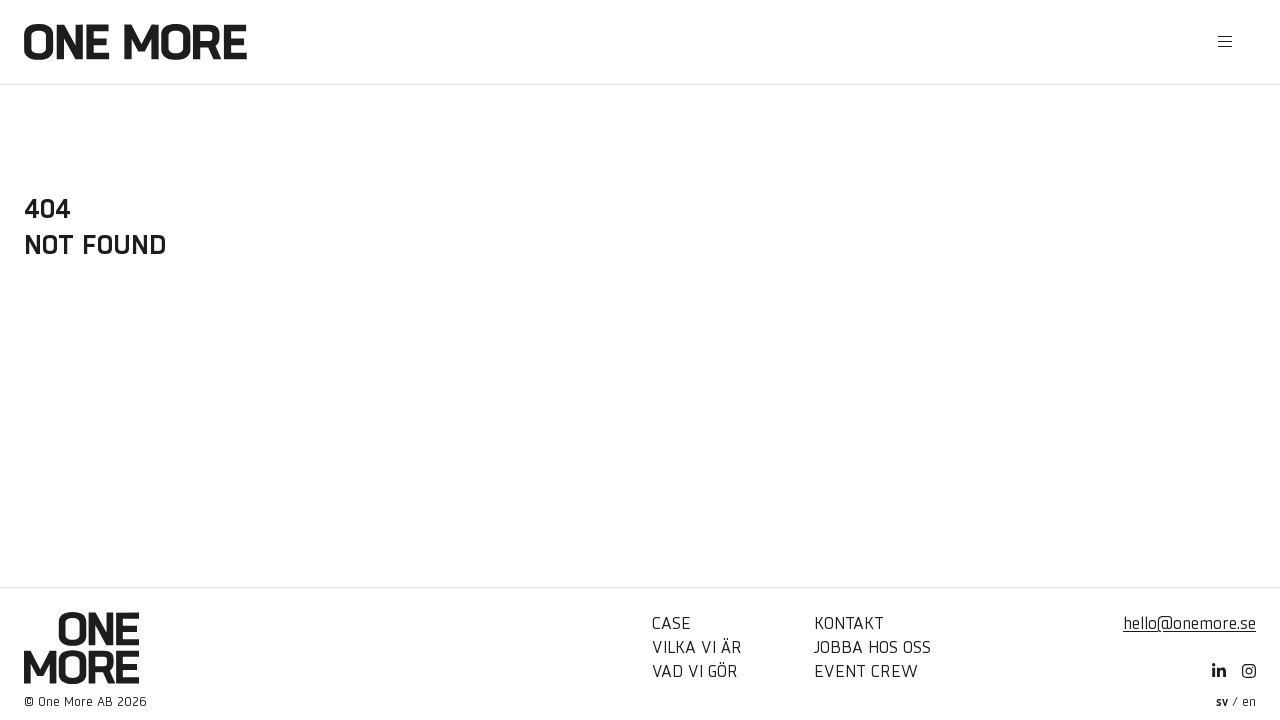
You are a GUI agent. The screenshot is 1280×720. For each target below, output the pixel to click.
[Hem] (135, 42)
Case (671, 623)
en (1249, 702)
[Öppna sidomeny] (1225, 42)
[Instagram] (1249, 672)
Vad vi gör (695, 671)
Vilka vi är (697, 647)
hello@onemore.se (1189, 623)
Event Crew (866, 671)
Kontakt (849, 623)
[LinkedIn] (1219, 672)
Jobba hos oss (872, 647)
